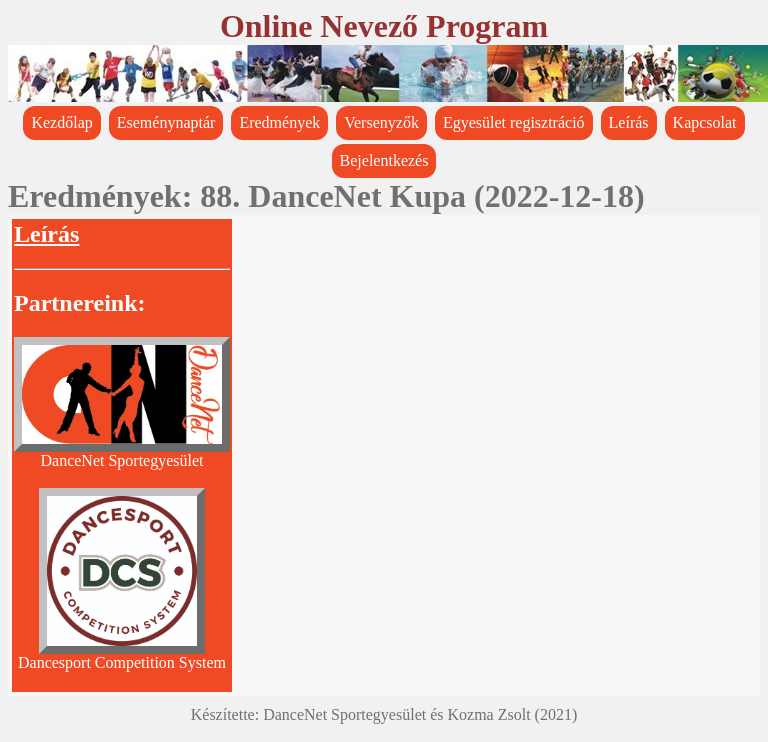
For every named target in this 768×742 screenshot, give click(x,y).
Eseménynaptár (166, 122)
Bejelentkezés (384, 160)
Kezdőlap (61, 122)
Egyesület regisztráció (514, 122)
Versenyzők (381, 122)
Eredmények (279, 122)
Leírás (629, 122)
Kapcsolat (705, 122)
